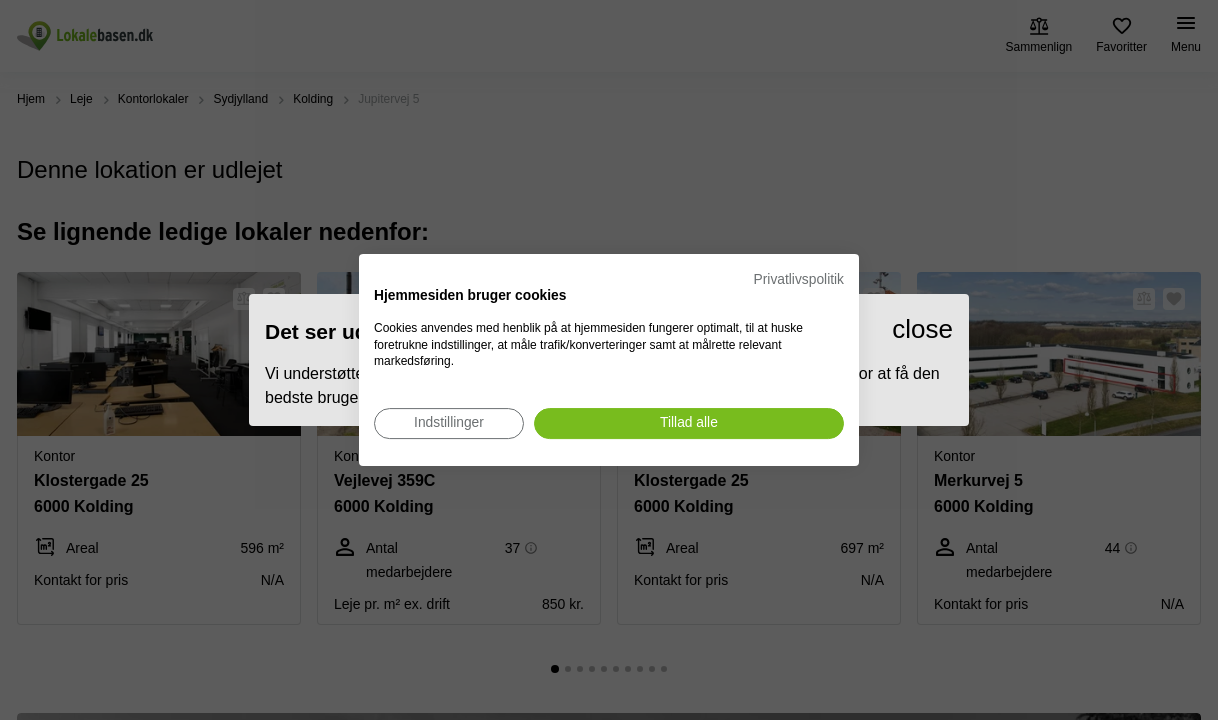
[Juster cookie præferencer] (449, 423)
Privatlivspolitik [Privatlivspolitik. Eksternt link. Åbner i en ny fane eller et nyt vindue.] (799, 279)
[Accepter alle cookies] (689, 423)
